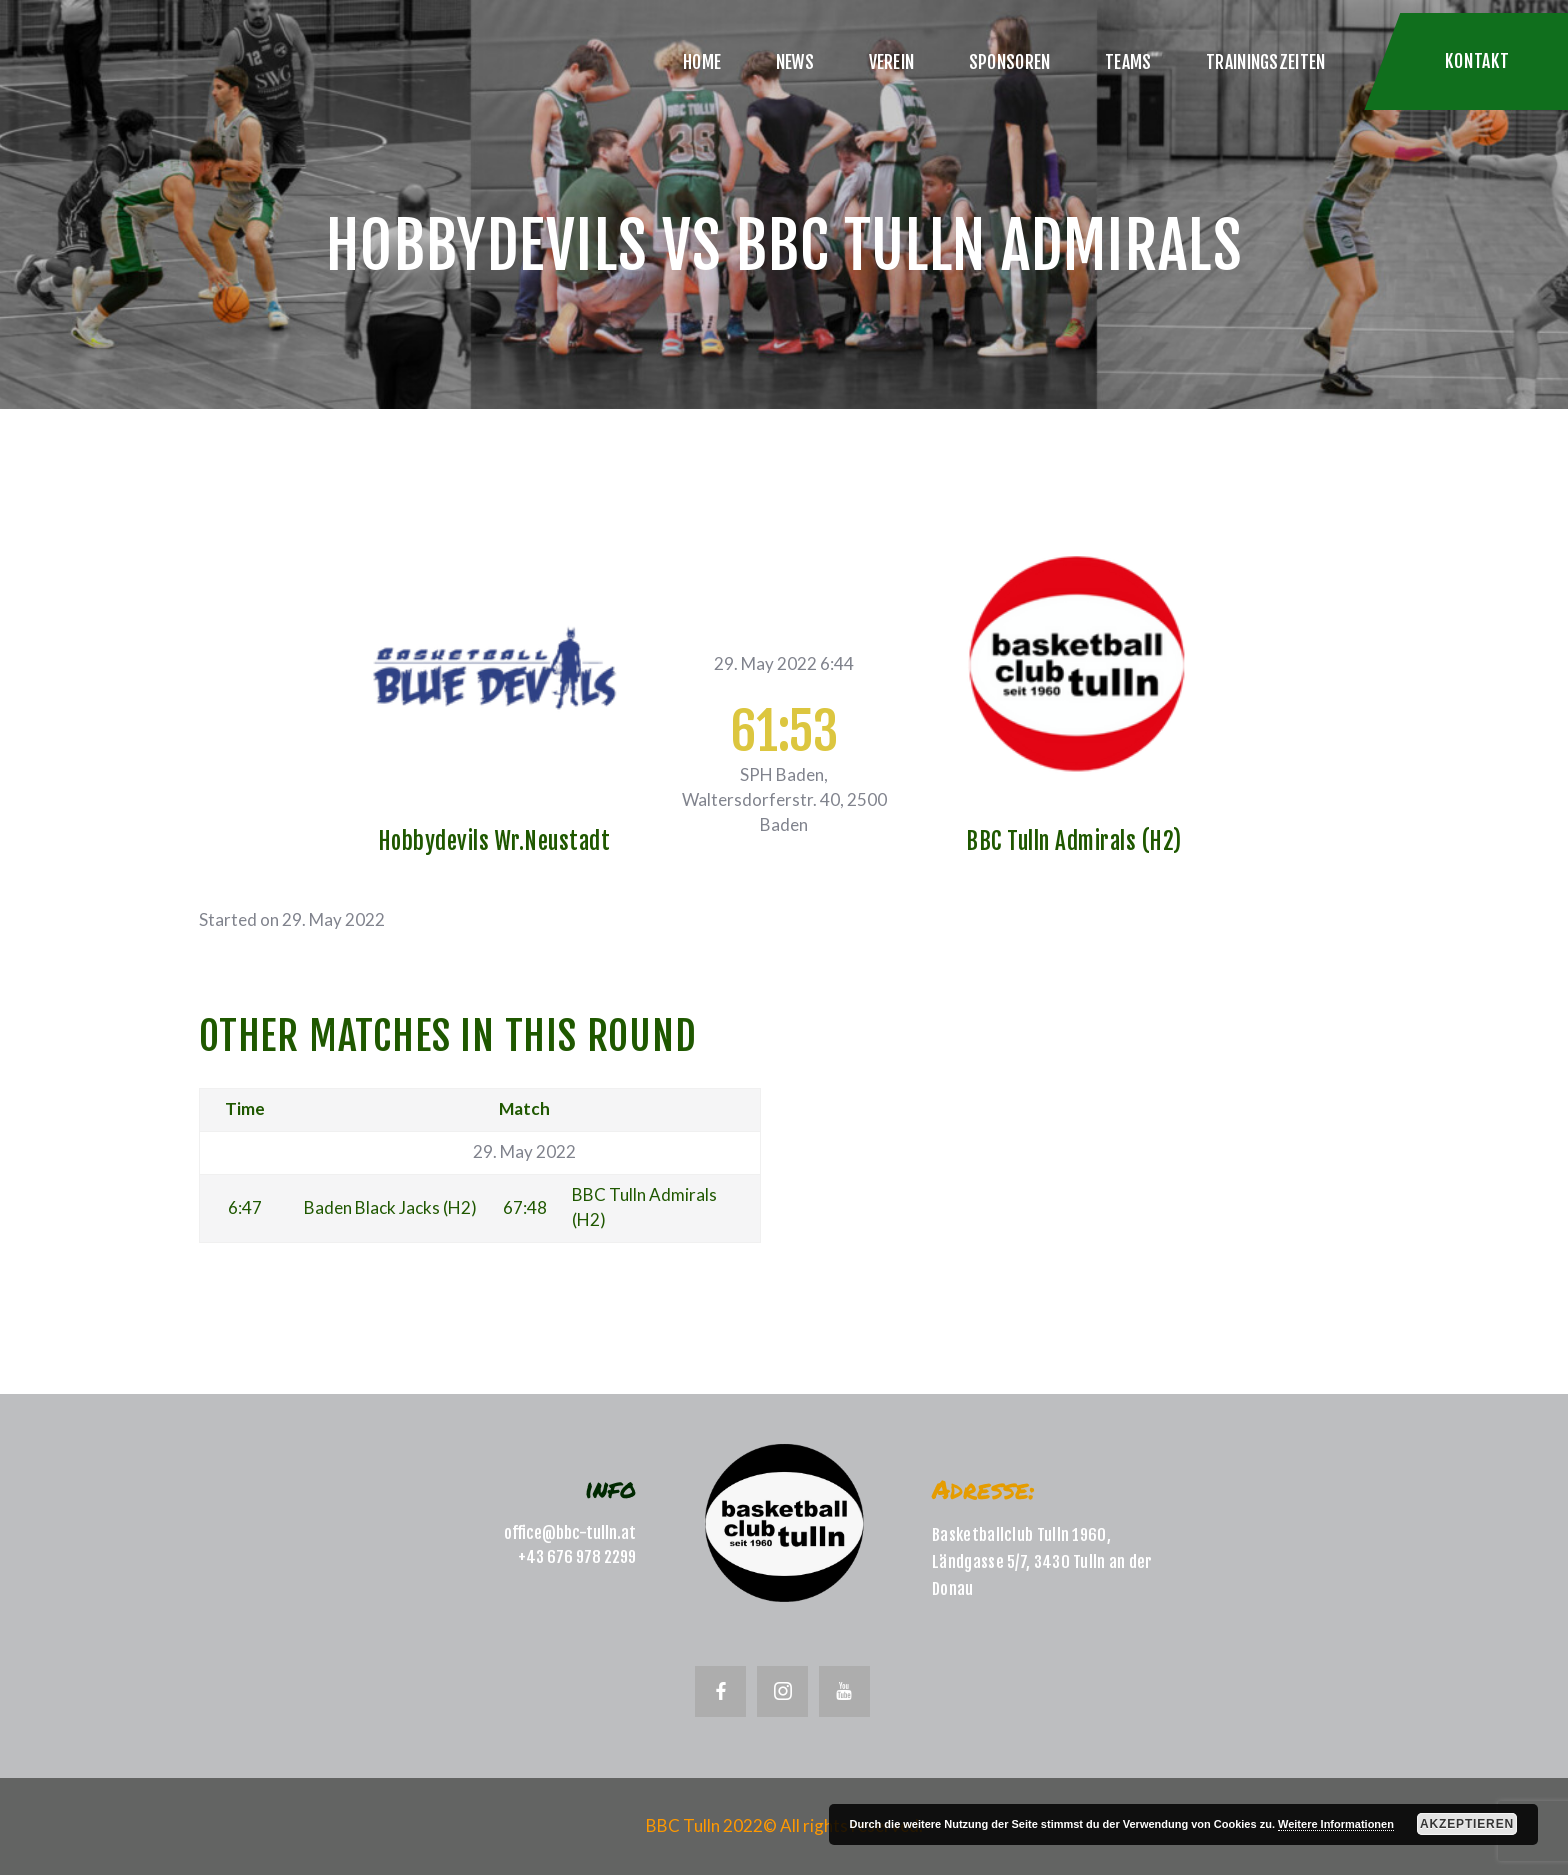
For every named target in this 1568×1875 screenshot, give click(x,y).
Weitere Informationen (1336, 1824)
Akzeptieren (1467, 1824)
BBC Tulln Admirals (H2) (1074, 841)
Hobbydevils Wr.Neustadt (494, 841)
